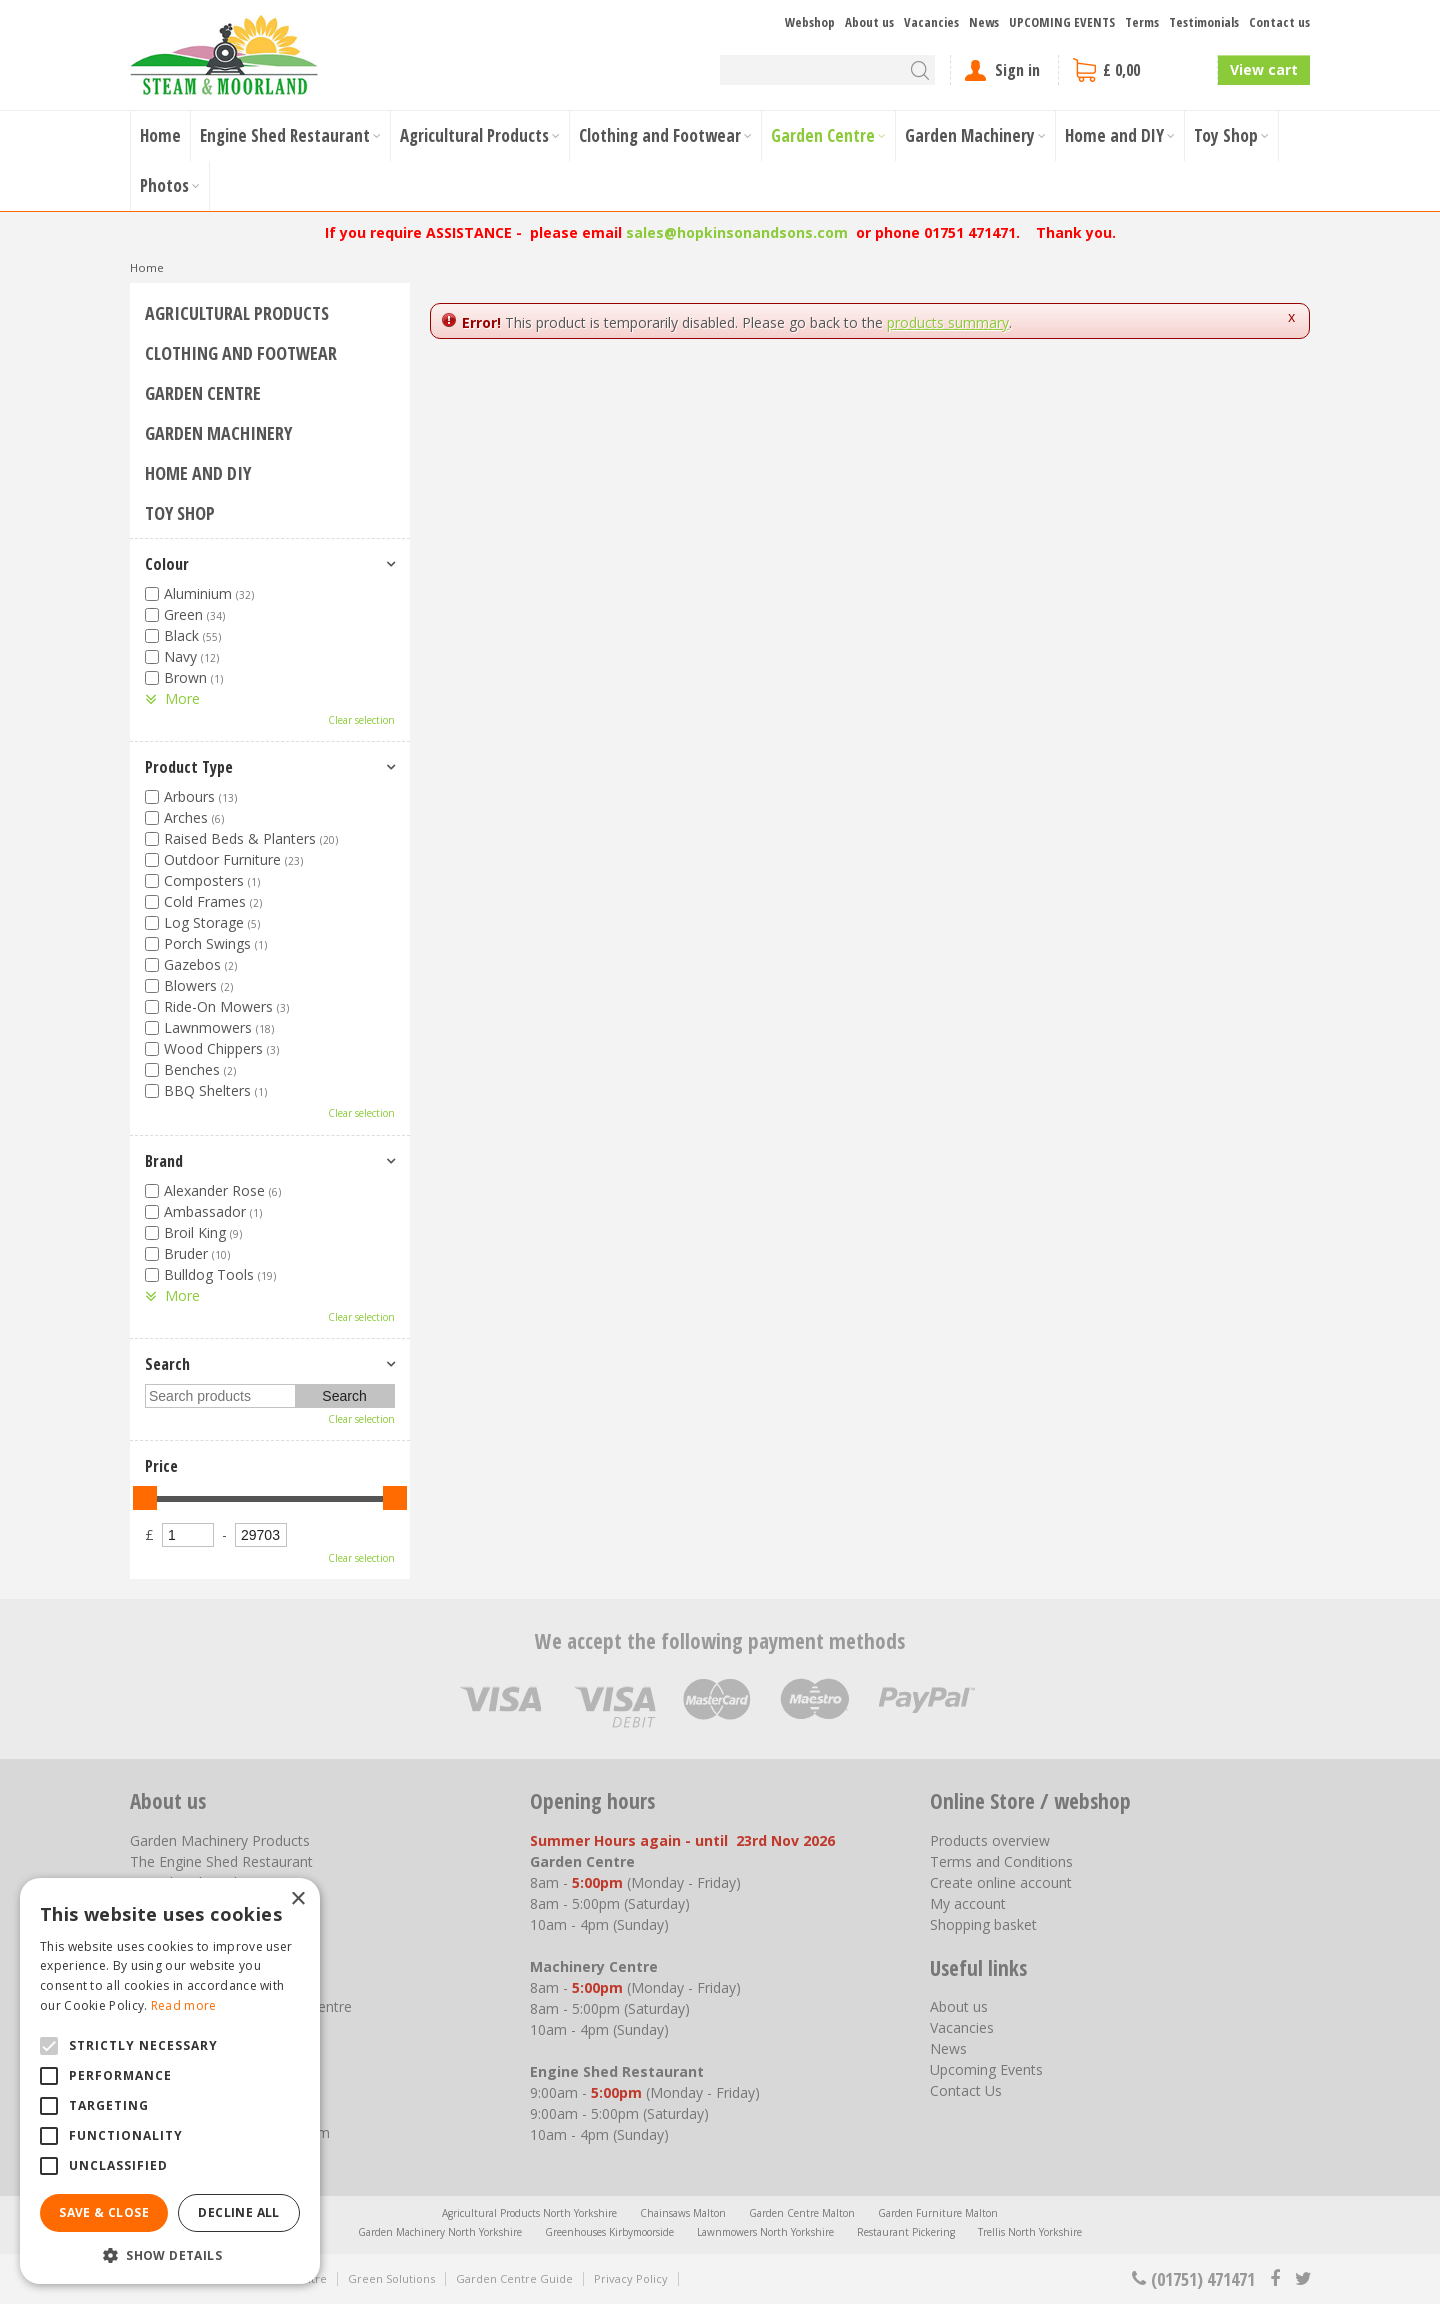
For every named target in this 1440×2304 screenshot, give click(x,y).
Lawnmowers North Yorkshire (765, 2232)
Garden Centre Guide (514, 2278)
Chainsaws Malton (683, 2213)
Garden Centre (203, 393)
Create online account (1001, 1882)
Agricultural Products (237, 313)
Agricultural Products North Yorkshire (529, 2213)
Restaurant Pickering (906, 2232)
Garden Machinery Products (220, 1840)
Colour (167, 564)
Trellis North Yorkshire (1030, 2232)
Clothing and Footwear (241, 353)
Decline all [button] (238, 2212)
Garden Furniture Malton (938, 2213)
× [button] (297, 1899)
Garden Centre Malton (802, 2213)
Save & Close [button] (104, 2212)
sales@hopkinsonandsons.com (737, 232)
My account (968, 1903)
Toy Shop (180, 513)
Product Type (189, 767)
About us (959, 2006)
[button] (170, 2254)
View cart (1264, 69)
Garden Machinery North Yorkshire (440, 2232)
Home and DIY (198, 473)
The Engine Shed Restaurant (221, 1861)
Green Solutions (391, 2278)
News (948, 2048)
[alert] (170, 2081)
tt (1302, 2279)
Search (167, 1364)
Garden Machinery (218, 433)
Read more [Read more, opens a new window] (184, 2005)
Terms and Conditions (1001, 1861)
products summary (948, 322)
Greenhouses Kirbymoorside (609, 2232)
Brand (164, 1161)
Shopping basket (983, 1924)
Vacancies (962, 2027)
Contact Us (966, 2090)
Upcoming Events (986, 2069)
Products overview (990, 1840)
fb (1275, 2279)
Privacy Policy (631, 2278)
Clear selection (361, 720)
